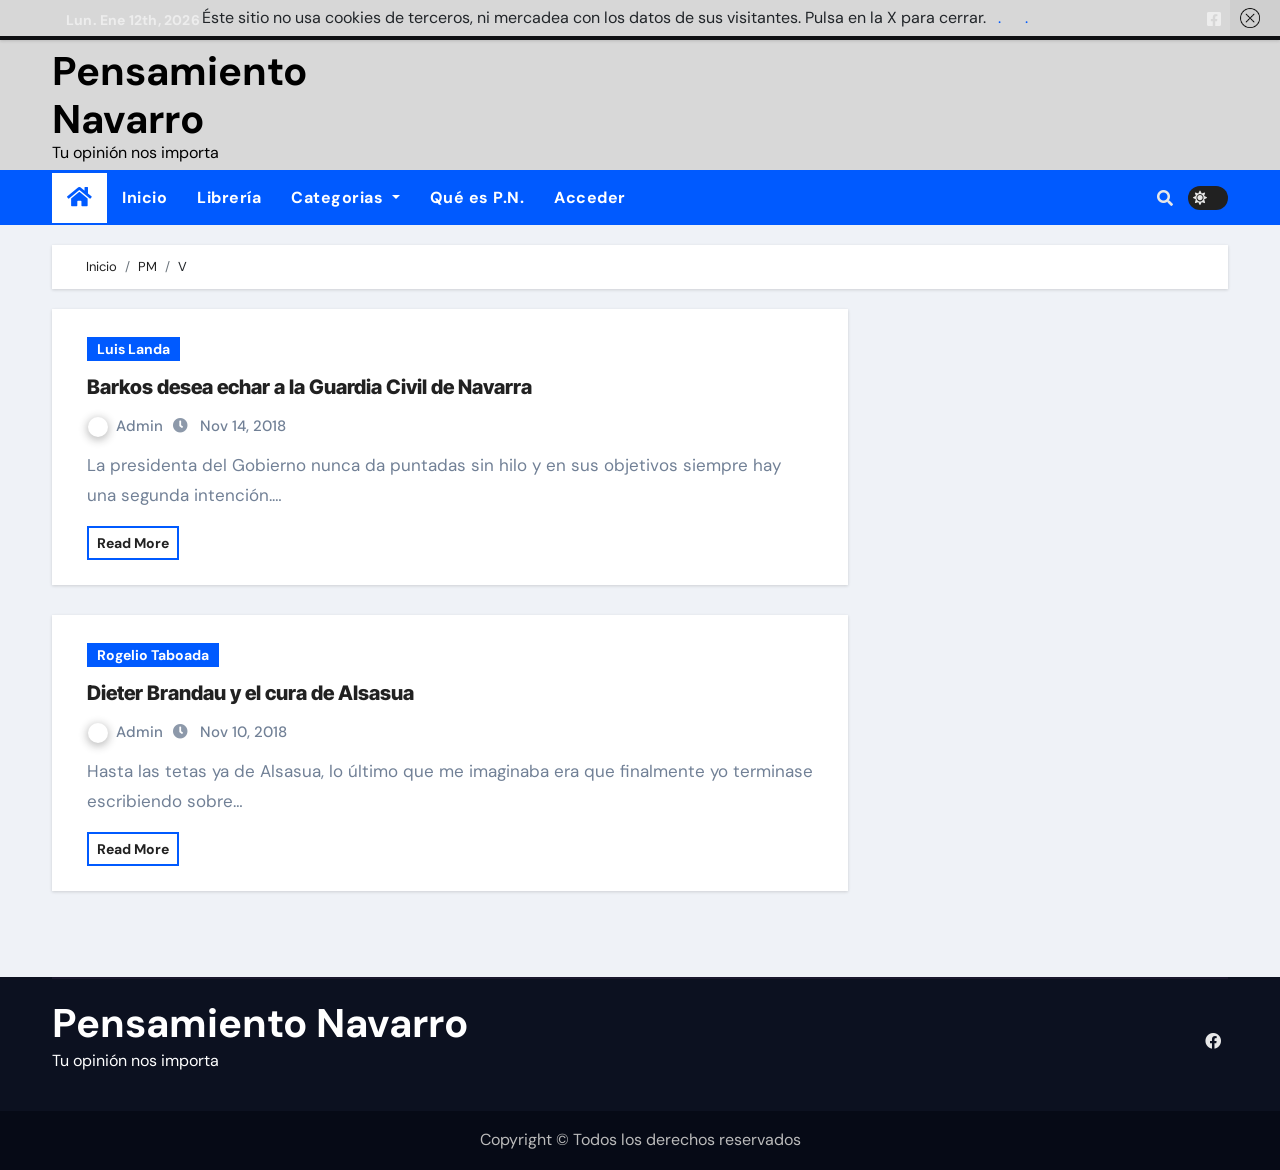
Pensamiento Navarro (179, 95)
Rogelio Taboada (153, 655)
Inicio (144, 197)
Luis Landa (133, 349)
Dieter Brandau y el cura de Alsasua (250, 693)
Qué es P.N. (477, 197)
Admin (127, 426)
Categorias (345, 197)
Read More (133, 543)
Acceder (590, 197)
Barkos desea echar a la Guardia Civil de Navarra (309, 387)
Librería (229, 197)
